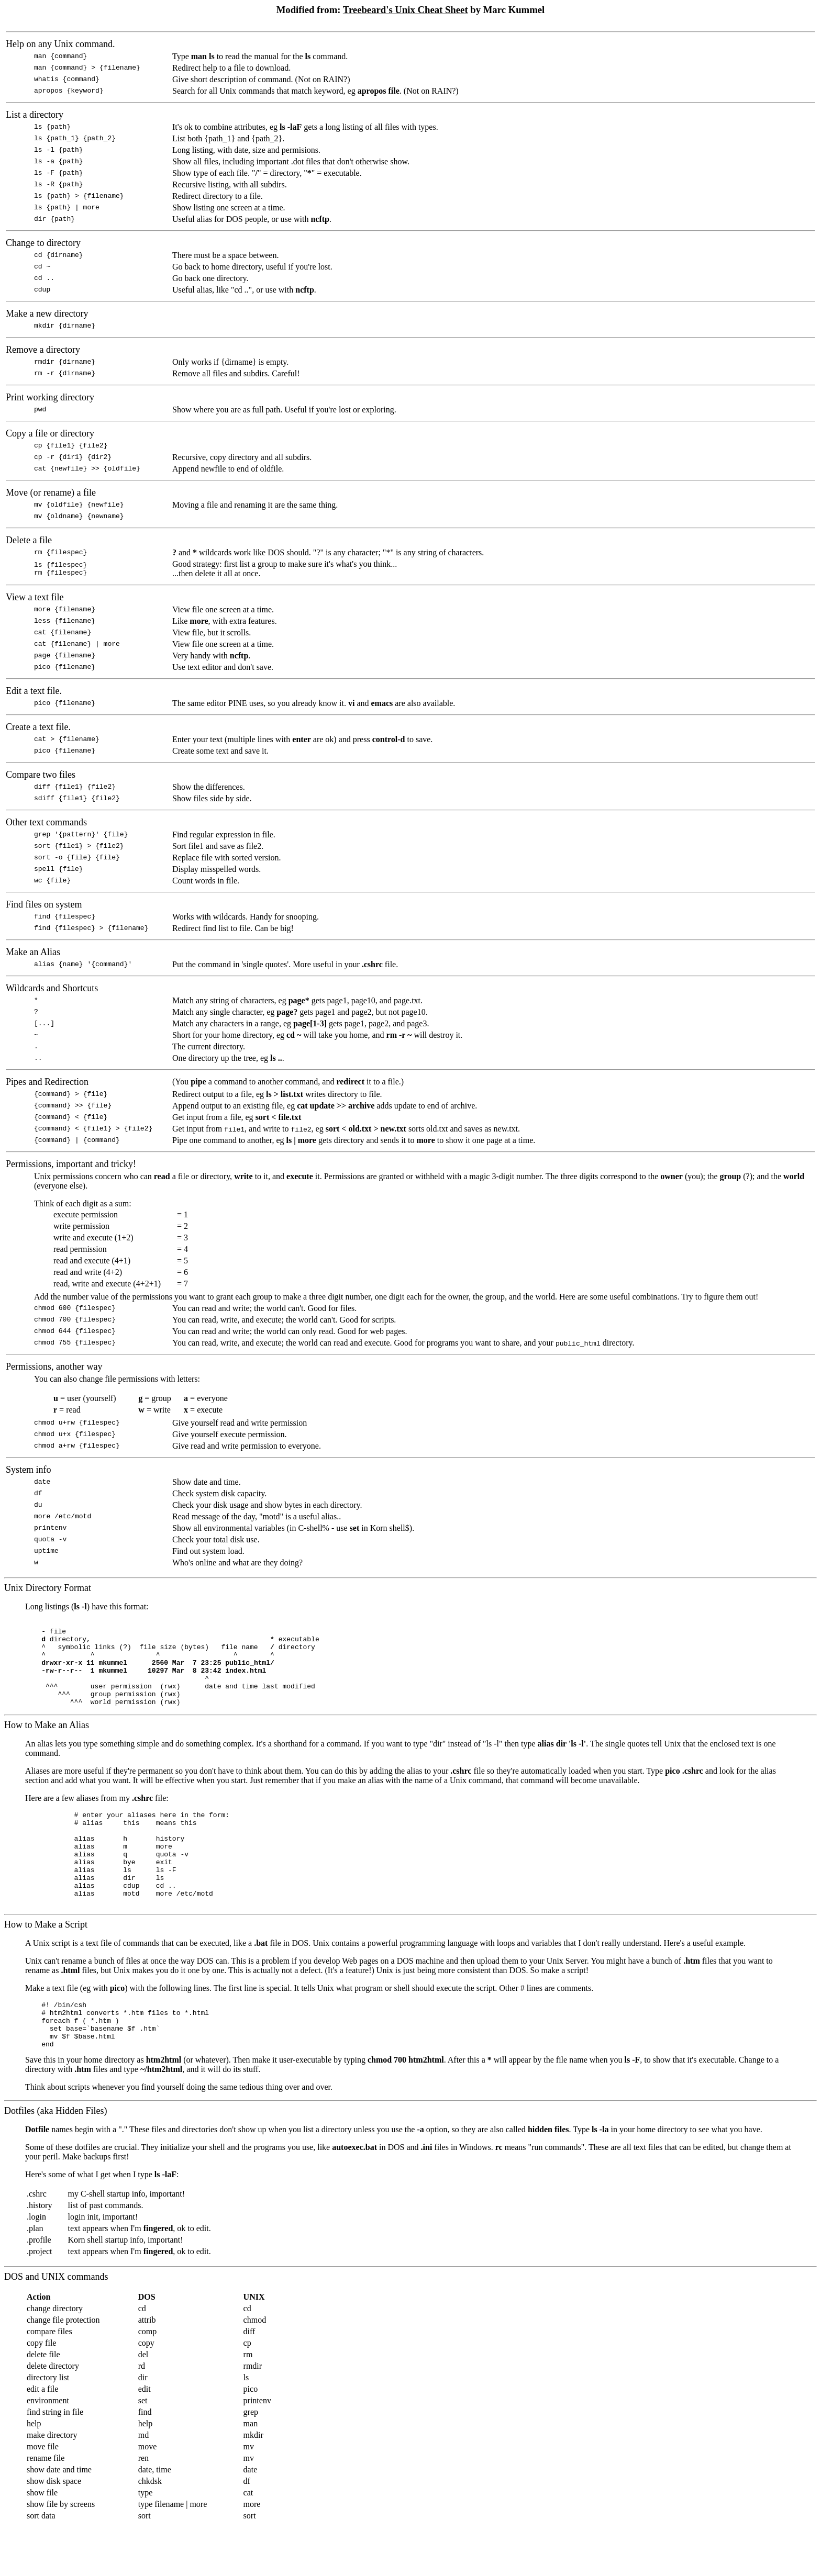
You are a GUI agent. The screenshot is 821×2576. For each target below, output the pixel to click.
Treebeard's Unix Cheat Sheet (405, 9)
